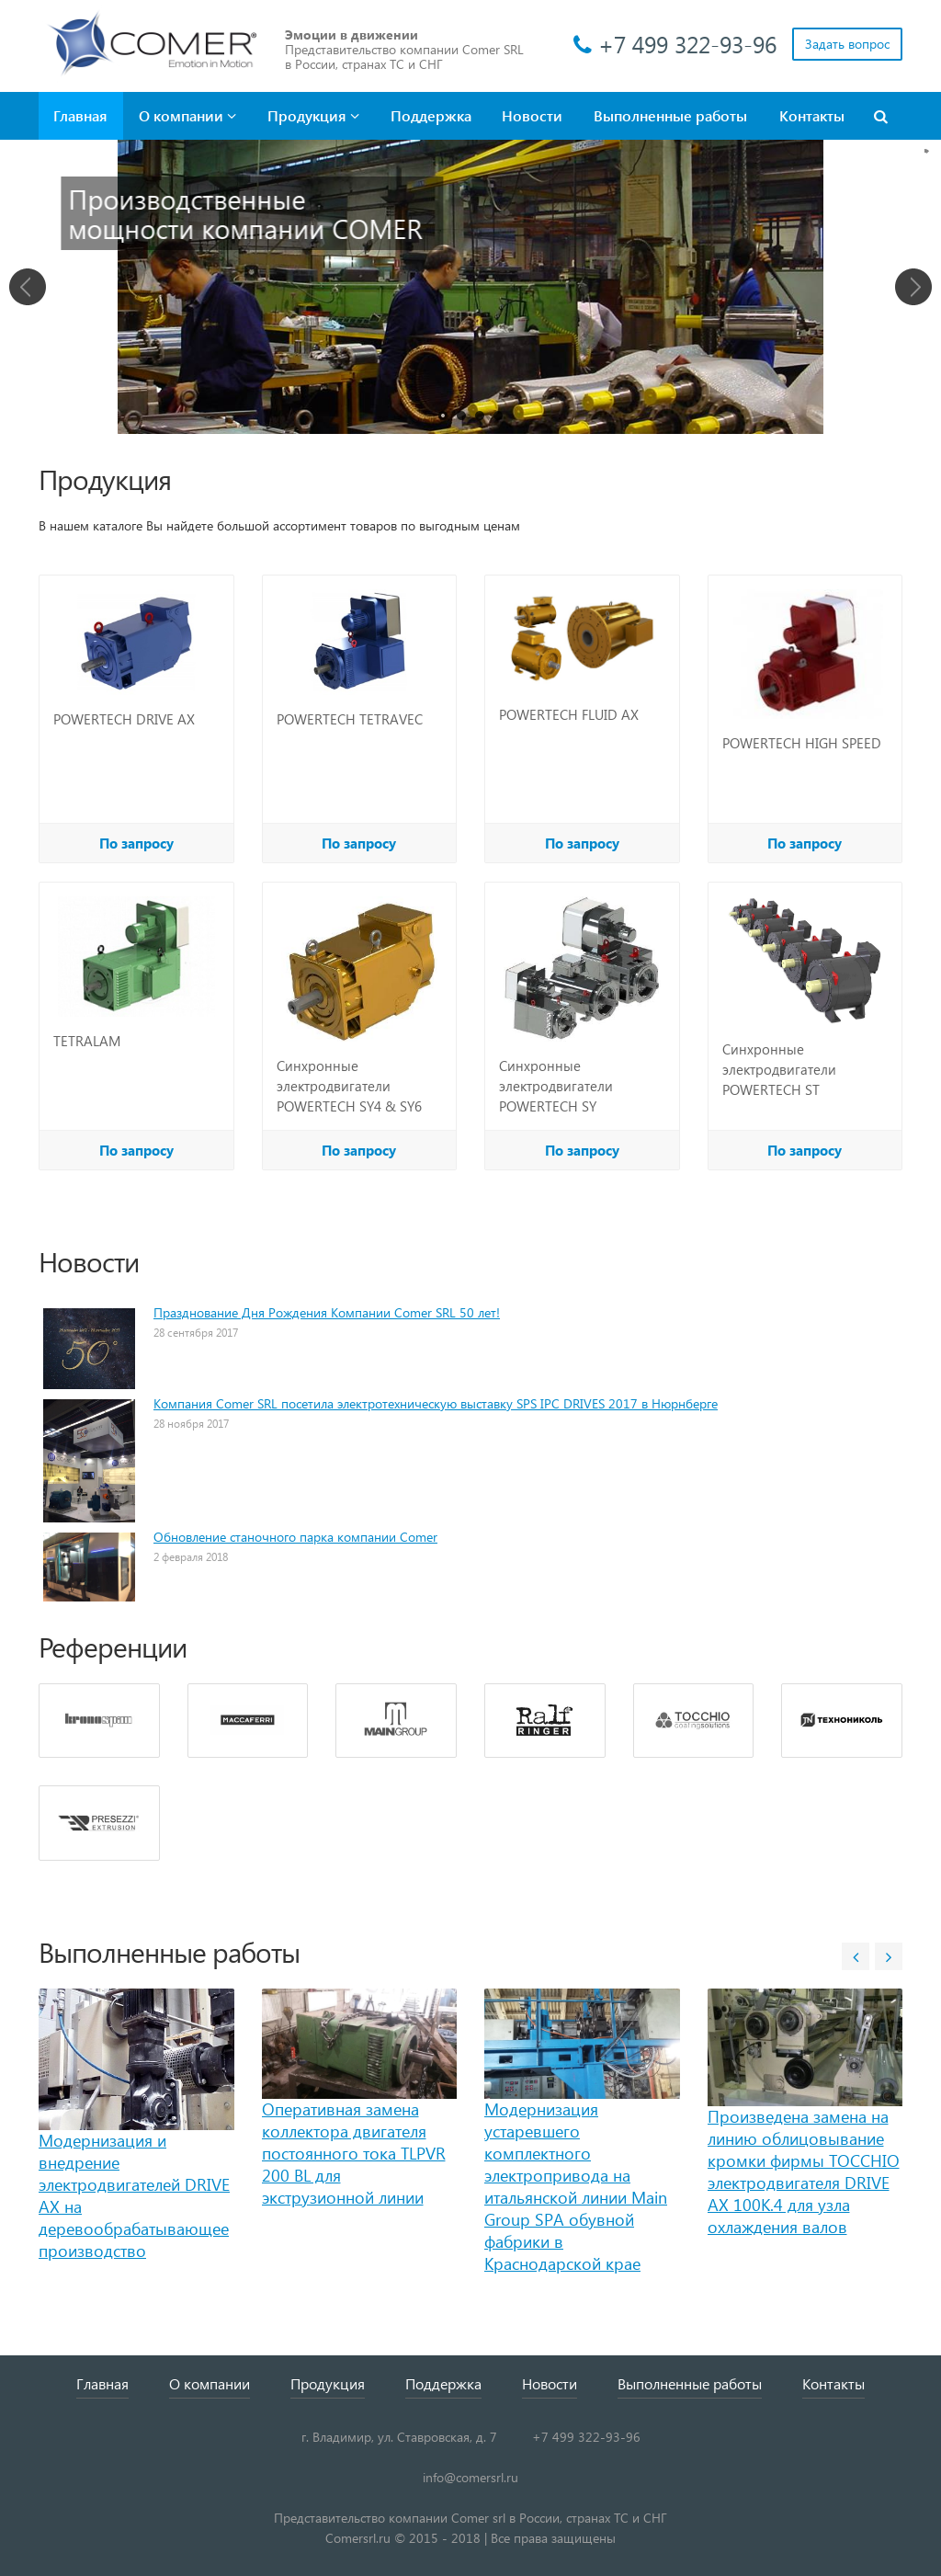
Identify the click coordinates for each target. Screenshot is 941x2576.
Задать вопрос (847, 43)
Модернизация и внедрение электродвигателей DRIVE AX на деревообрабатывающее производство (134, 2195)
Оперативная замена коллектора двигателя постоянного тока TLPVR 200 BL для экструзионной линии (354, 2152)
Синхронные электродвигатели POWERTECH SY (556, 1085)
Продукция (313, 115)
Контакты (812, 115)
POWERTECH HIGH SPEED (801, 743)
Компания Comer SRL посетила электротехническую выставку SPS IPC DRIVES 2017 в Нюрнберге (435, 1403)
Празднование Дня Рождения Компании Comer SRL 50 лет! (326, 1312)
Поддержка (431, 115)
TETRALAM (86, 1041)
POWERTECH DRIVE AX (124, 719)
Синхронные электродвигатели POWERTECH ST (779, 1069)
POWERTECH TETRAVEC (350, 719)
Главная (80, 115)
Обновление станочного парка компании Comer (295, 1536)
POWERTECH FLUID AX (569, 714)
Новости (532, 115)
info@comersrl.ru (470, 2477)
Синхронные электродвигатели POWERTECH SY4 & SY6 (349, 1085)
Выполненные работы (670, 115)
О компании (187, 115)
